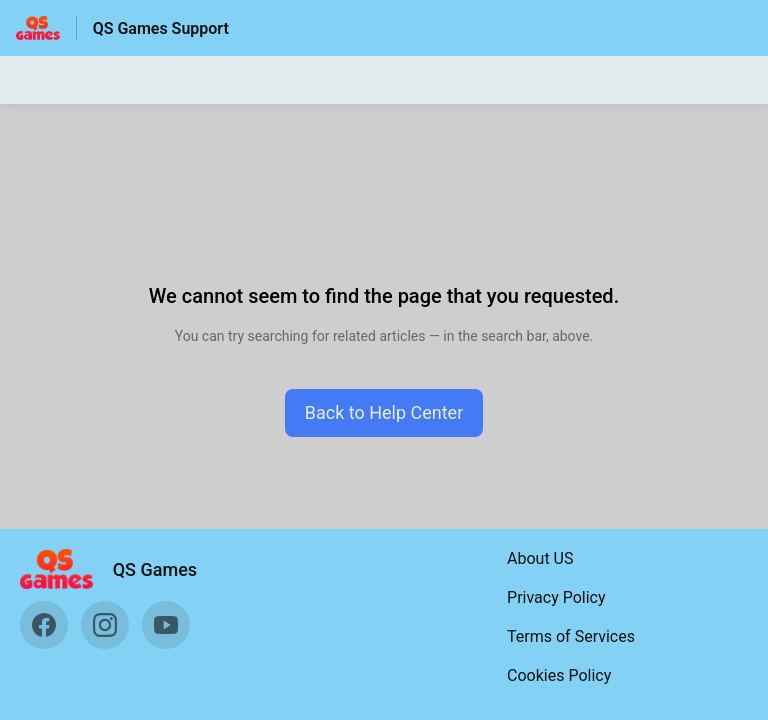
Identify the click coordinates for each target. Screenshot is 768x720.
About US (540, 558)
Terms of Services (571, 636)
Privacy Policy (556, 597)
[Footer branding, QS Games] (118, 569)
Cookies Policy (559, 675)
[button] (384, 413)
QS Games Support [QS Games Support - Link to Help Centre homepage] (161, 28)
